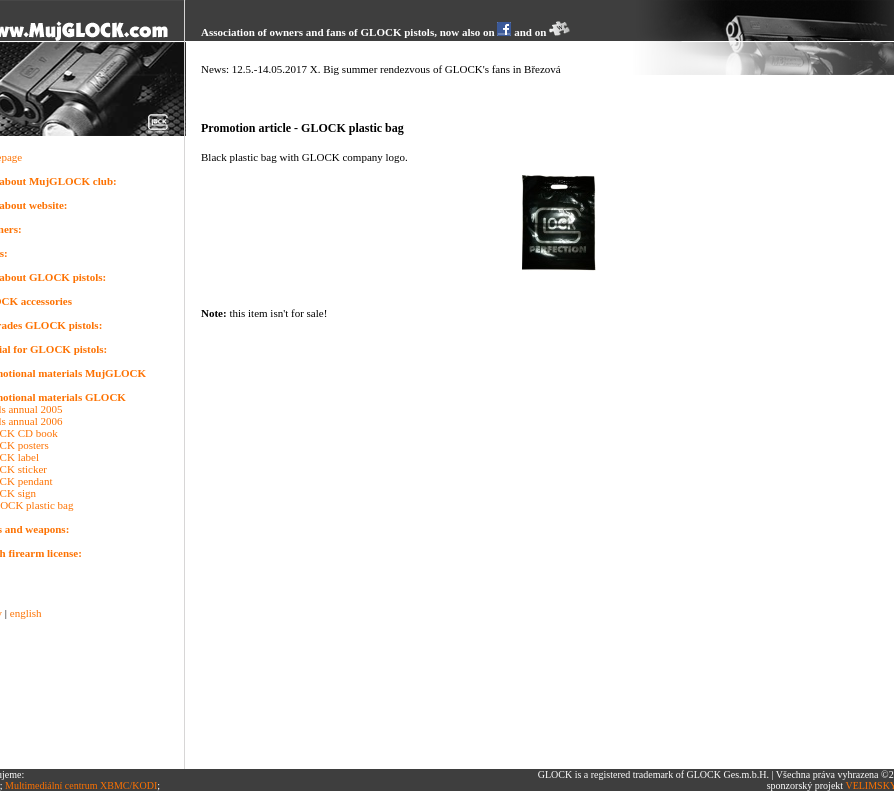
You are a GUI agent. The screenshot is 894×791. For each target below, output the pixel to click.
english (26, 613)
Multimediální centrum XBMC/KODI (81, 785)
